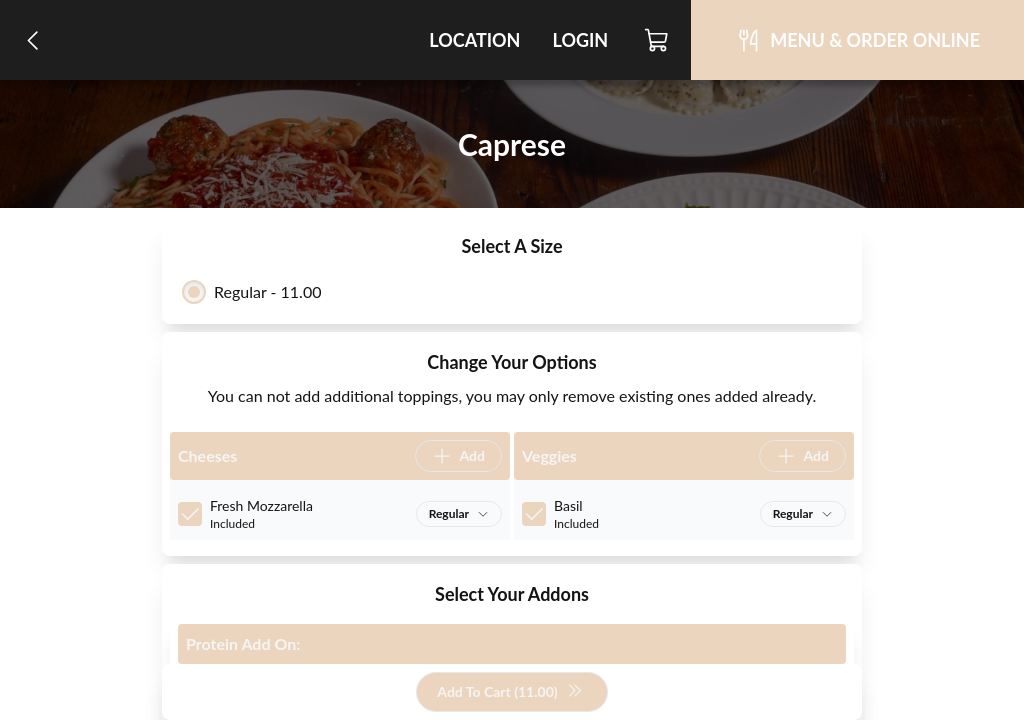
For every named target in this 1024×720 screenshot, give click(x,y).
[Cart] (657, 40)
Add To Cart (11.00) (509, 692)
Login (580, 40)
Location (474, 40)
